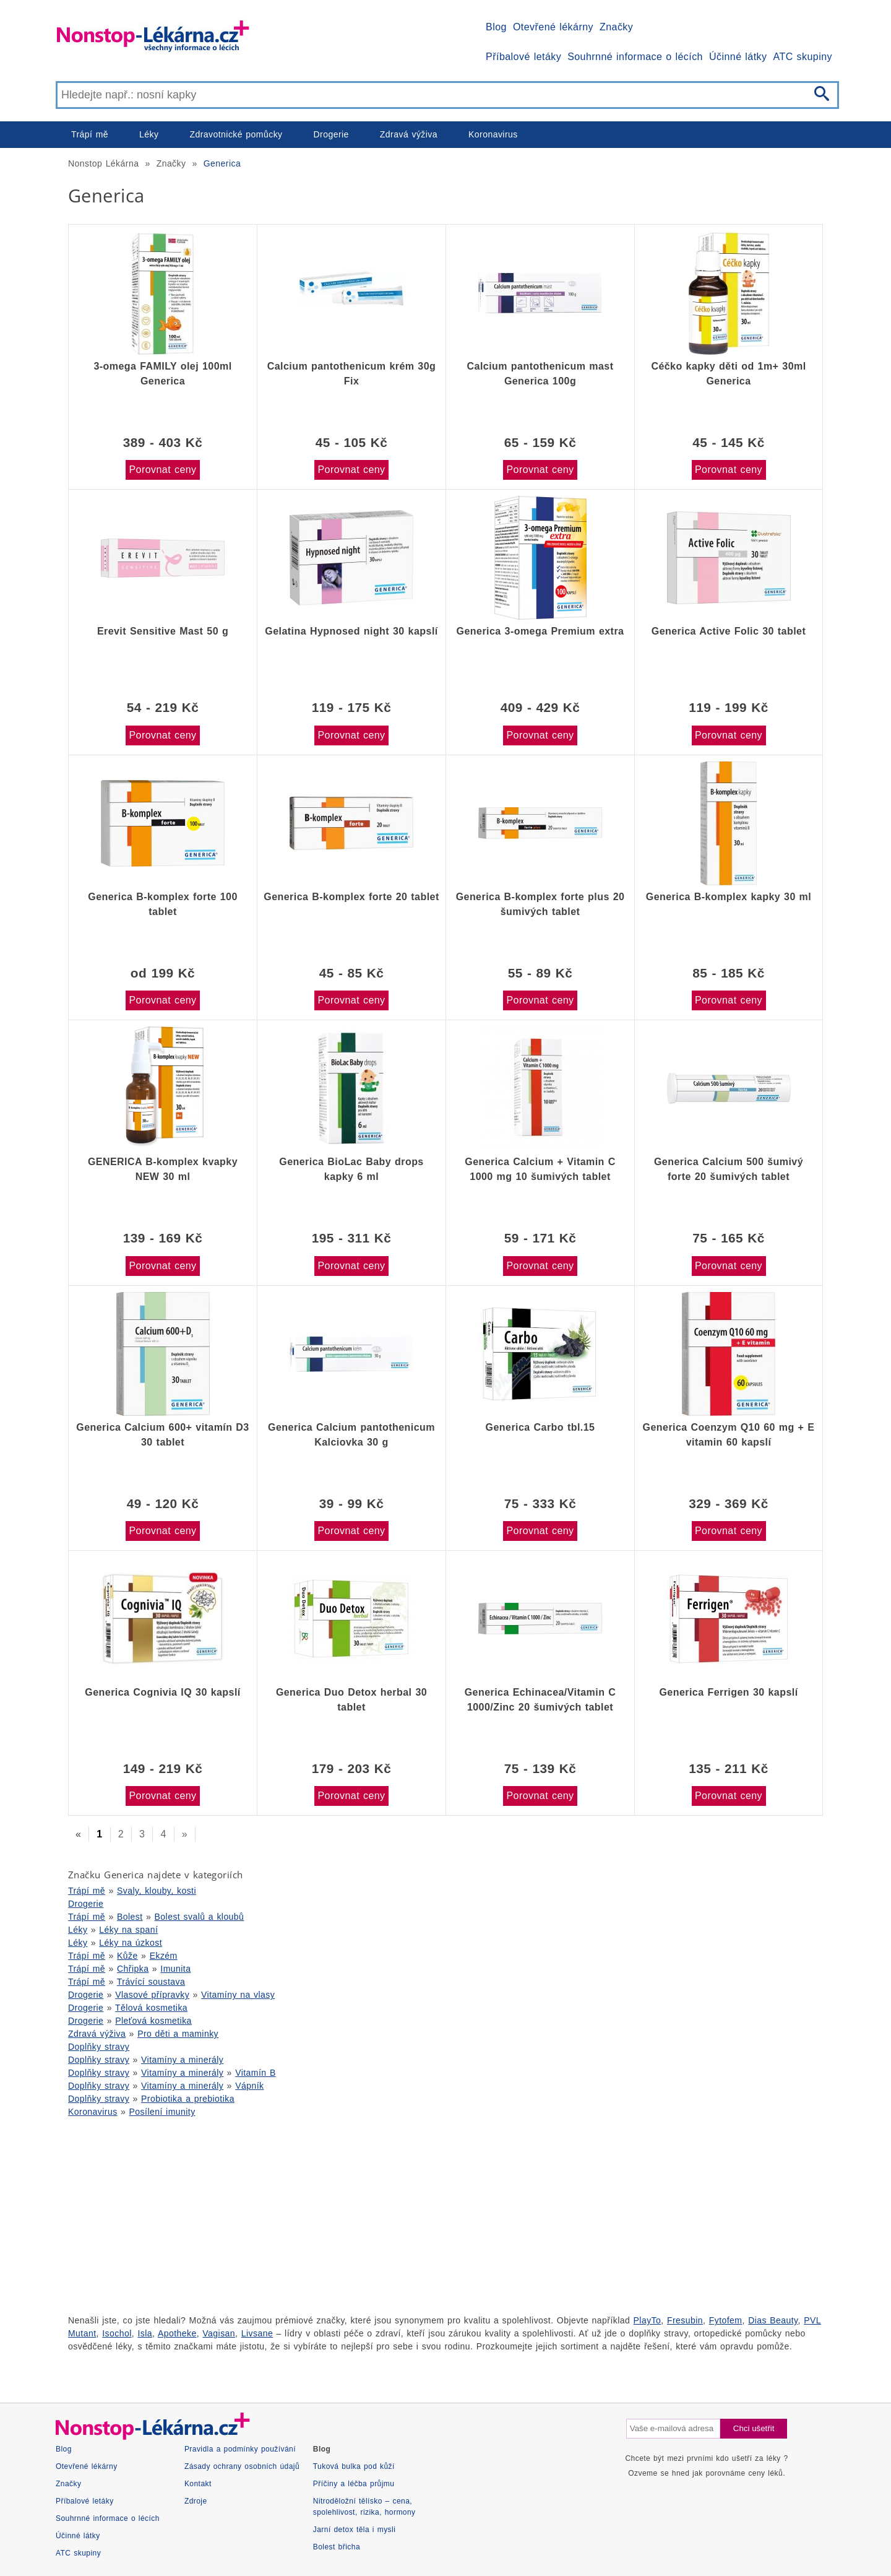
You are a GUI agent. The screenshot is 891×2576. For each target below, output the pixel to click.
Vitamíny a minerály (182, 2060)
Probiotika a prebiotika (188, 2099)
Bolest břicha (336, 2547)
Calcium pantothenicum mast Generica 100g (540, 373)
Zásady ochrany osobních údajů (241, 2466)
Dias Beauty (773, 2320)
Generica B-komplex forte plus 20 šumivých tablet (540, 904)
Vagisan (218, 2333)
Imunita (175, 1969)
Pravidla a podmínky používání (240, 2449)
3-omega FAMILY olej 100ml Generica (162, 373)
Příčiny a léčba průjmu (354, 2483)
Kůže (127, 1956)
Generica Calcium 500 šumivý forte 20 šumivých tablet (728, 1169)
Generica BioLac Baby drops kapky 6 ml (351, 1169)
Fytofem (725, 2320)
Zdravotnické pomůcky (235, 134)
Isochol (117, 2333)
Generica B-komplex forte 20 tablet (351, 896)
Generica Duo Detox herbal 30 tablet (351, 1699)
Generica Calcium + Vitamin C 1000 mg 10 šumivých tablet (540, 1169)
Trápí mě (89, 134)
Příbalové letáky (523, 56)
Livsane (257, 2333)
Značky (616, 27)
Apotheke (177, 2333)
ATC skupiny (802, 56)
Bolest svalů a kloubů (199, 1917)
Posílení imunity (162, 2112)
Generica (222, 163)
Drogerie (331, 134)
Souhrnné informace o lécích (635, 56)
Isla (144, 2333)
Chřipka (132, 1969)
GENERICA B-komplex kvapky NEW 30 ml (163, 1169)
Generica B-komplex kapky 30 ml (728, 896)
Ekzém (164, 1956)
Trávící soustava (151, 1982)
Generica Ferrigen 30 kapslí (728, 1692)
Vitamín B (255, 2073)
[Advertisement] (427, 2214)
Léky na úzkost (130, 1943)
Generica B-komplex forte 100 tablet (162, 904)
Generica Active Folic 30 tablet (729, 631)
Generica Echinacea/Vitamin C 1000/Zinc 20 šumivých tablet (540, 1699)
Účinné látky (738, 56)
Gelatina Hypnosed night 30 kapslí (351, 631)
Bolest (130, 1917)
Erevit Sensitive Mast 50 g (162, 631)
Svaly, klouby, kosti (156, 1891)
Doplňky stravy (98, 2047)
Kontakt (198, 2483)
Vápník (249, 2086)
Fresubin (685, 2320)
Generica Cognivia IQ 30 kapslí (162, 1692)
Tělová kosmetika (151, 2008)
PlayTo (647, 2320)
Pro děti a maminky (177, 2034)
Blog (496, 27)
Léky (148, 134)
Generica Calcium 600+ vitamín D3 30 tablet (162, 1434)
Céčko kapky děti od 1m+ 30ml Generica (728, 373)
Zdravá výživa (408, 134)
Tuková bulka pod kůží (354, 2466)
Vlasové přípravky (152, 1995)
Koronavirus (493, 134)
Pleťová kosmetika (153, 2021)
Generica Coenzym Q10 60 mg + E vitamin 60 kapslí (729, 1434)
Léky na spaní (128, 1930)
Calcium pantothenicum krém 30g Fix (351, 373)
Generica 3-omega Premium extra (540, 631)
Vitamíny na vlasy (238, 1995)
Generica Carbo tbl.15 (540, 1427)
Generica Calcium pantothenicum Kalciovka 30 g (351, 1434)
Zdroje (195, 2501)
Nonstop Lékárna (103, 163)
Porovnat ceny (162, 469)
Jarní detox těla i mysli (354, 2529)
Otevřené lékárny (553, 27)
